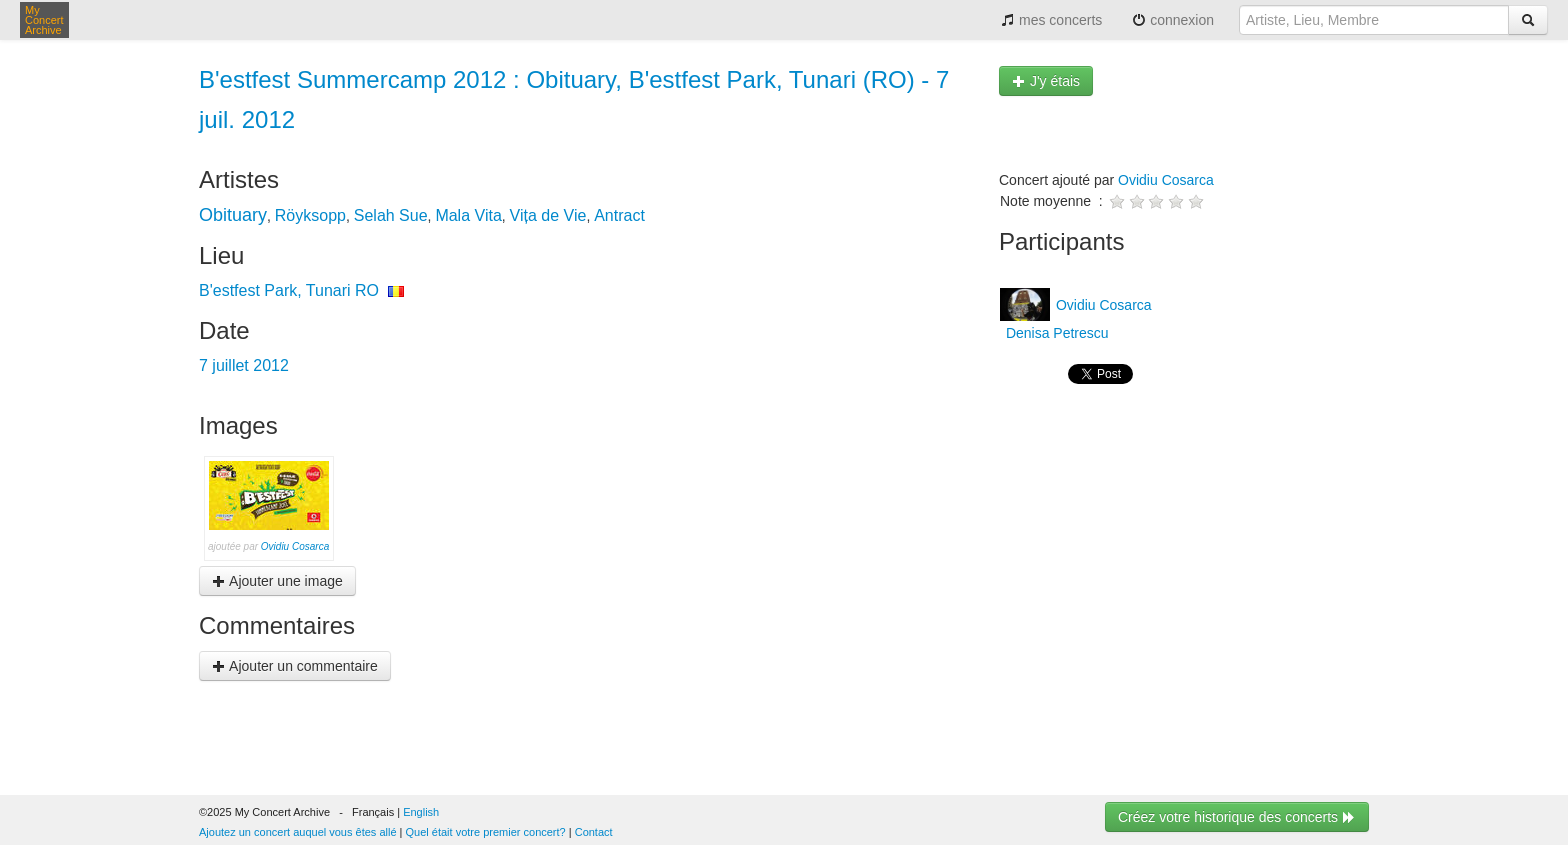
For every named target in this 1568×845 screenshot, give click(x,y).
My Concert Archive (44, 20)
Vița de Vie (548, 215)
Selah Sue (391, 215)
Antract (619, 215)
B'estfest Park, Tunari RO (289, 290)
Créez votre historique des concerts (1237, 817)
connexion (1173, 20)
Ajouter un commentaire (295, 666)
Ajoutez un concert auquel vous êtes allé (298, 832)
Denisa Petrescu (1055, 333)
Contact (594, 832)
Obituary (233, 215)
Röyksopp (310, 215)
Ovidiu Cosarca (295, 546)
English (421, 812)
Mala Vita (468, 215)
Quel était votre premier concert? (486, 832)
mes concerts (1051, 20)
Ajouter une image (277, 581)
